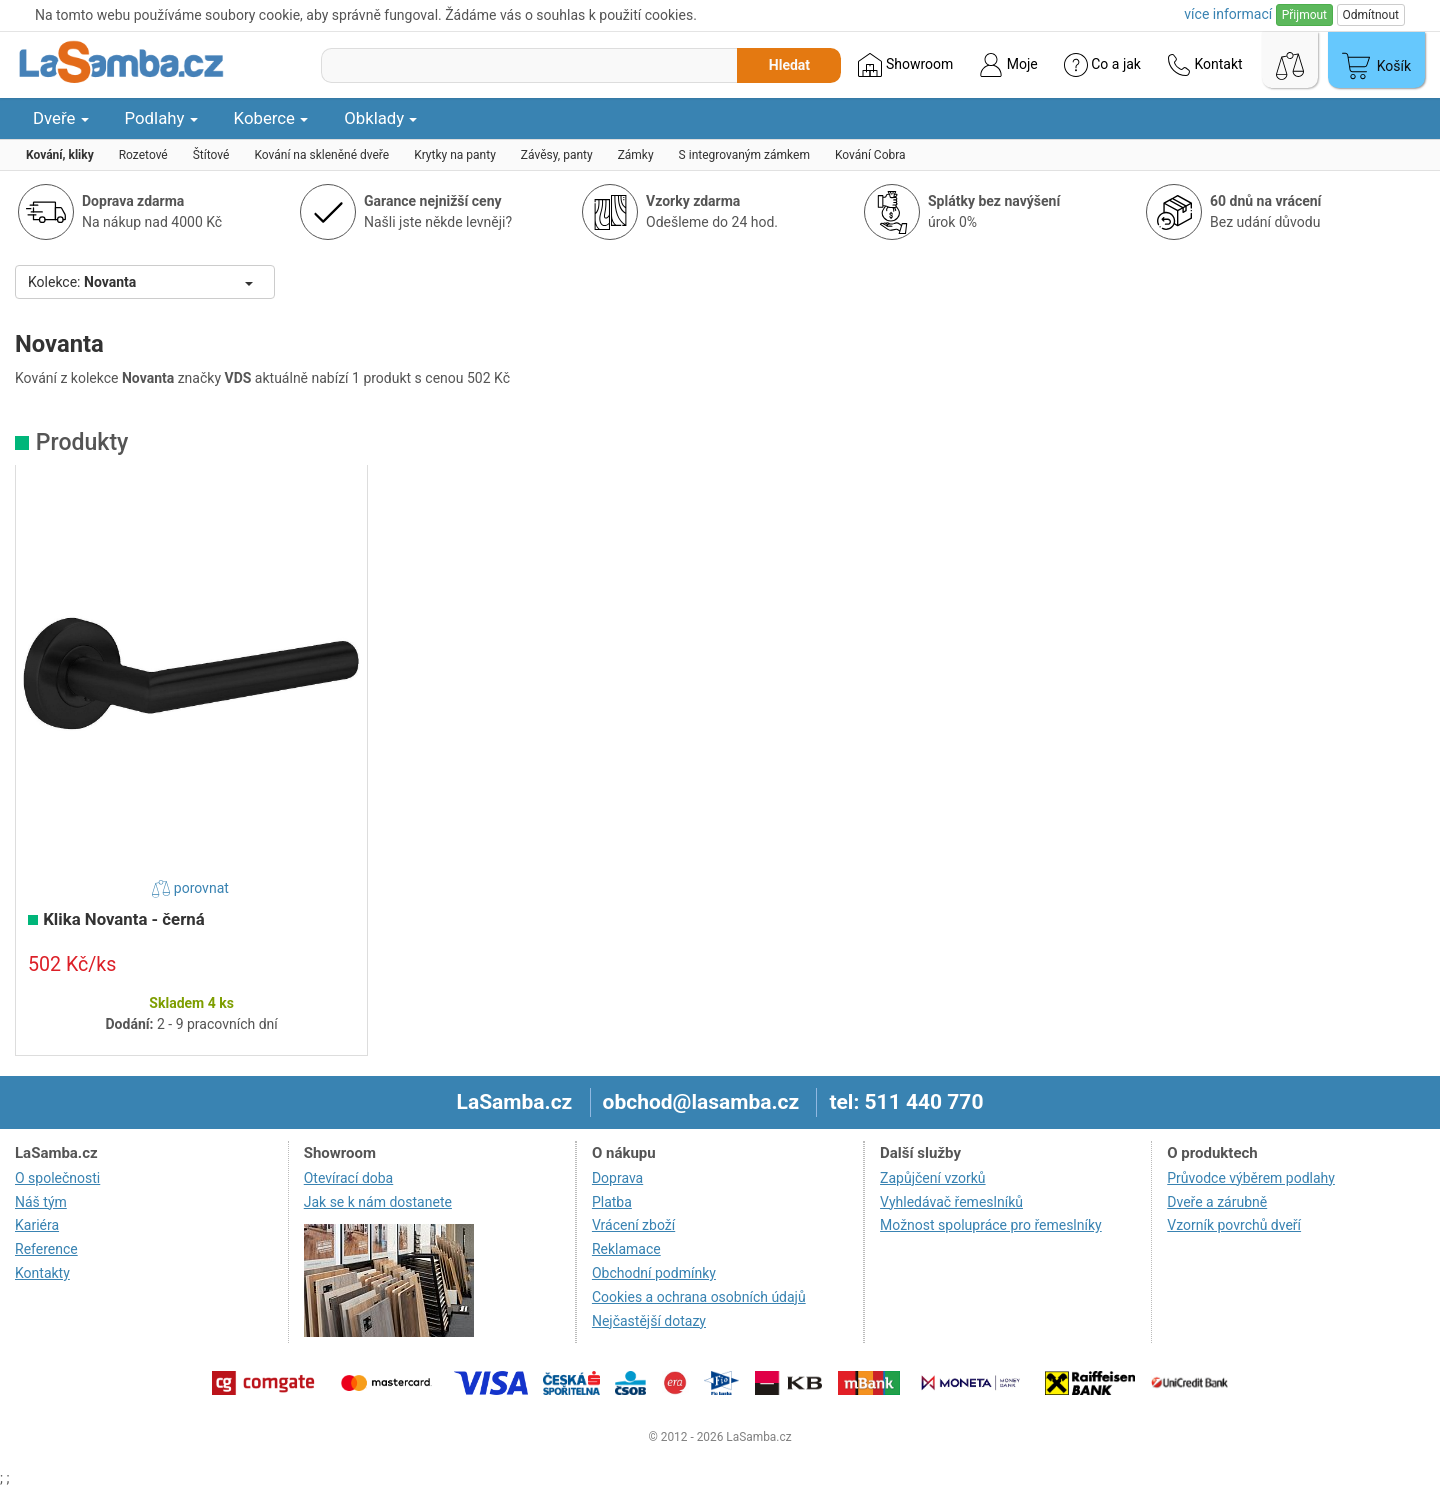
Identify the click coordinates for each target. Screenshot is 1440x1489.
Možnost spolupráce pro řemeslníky (991, 1225)
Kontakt (1205, 65)
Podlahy (161, 118)
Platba (612, 1202)
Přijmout (1304, 15)
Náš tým (41, 1202)
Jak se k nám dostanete (378, 1202)
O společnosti (57, 1178)
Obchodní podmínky (654, 1273)
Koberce (271, 118)
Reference (46, 1249)
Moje (1008, 65)
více (1228, 14)
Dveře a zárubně (1217, 1202)
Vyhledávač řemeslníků (951, 1202)
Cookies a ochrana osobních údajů (699, 1297)
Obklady (380, 118)
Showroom (905, 65)
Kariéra (37, 1225)
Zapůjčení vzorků (933, 1178)
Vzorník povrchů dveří (1234, 1225)
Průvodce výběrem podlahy (1251, 1178)
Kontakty (42, 1273)
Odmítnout (1371, 15)
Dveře (61, 118)
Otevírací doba (349, 1178)
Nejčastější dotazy (649, 1321)
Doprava (617, 1178)
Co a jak (1102, 65)
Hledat (789, 65)
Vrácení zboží (633, 1225)
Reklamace (626, 1249)
